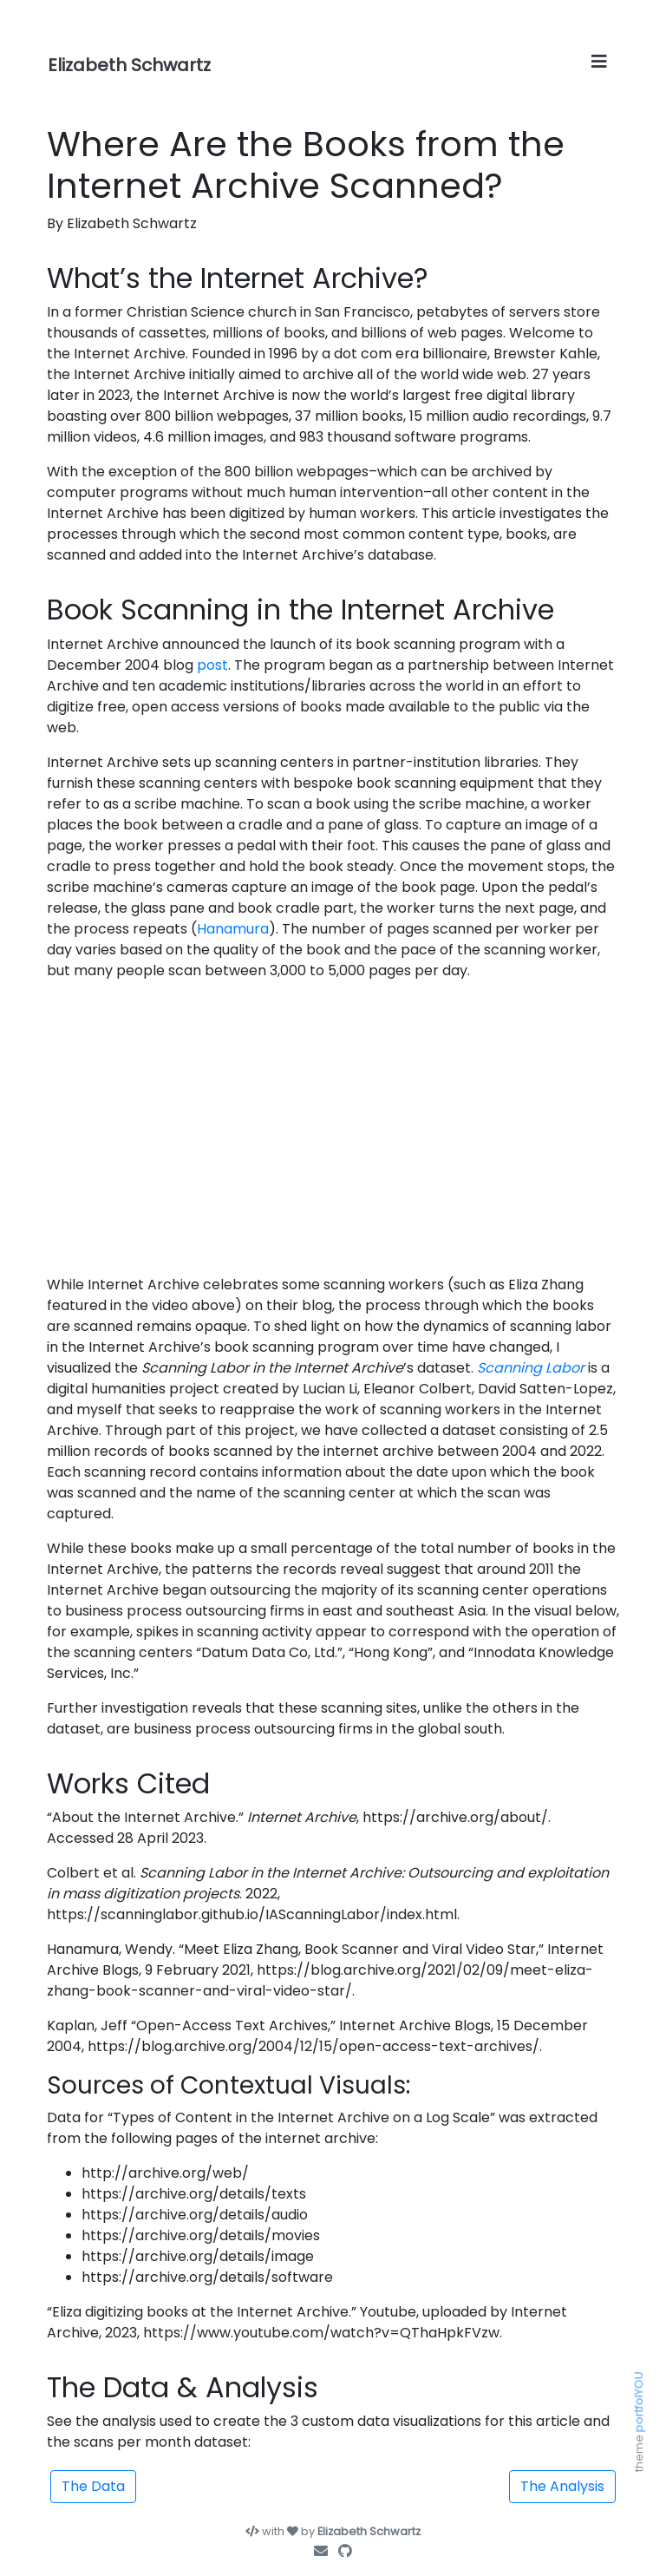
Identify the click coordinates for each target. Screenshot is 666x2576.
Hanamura (233, 929)
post (212, 665)
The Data (93, 2486)
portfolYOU (638, 2401)
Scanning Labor (530, 1368)
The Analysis (562, 2486)
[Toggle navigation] (599, 62)
